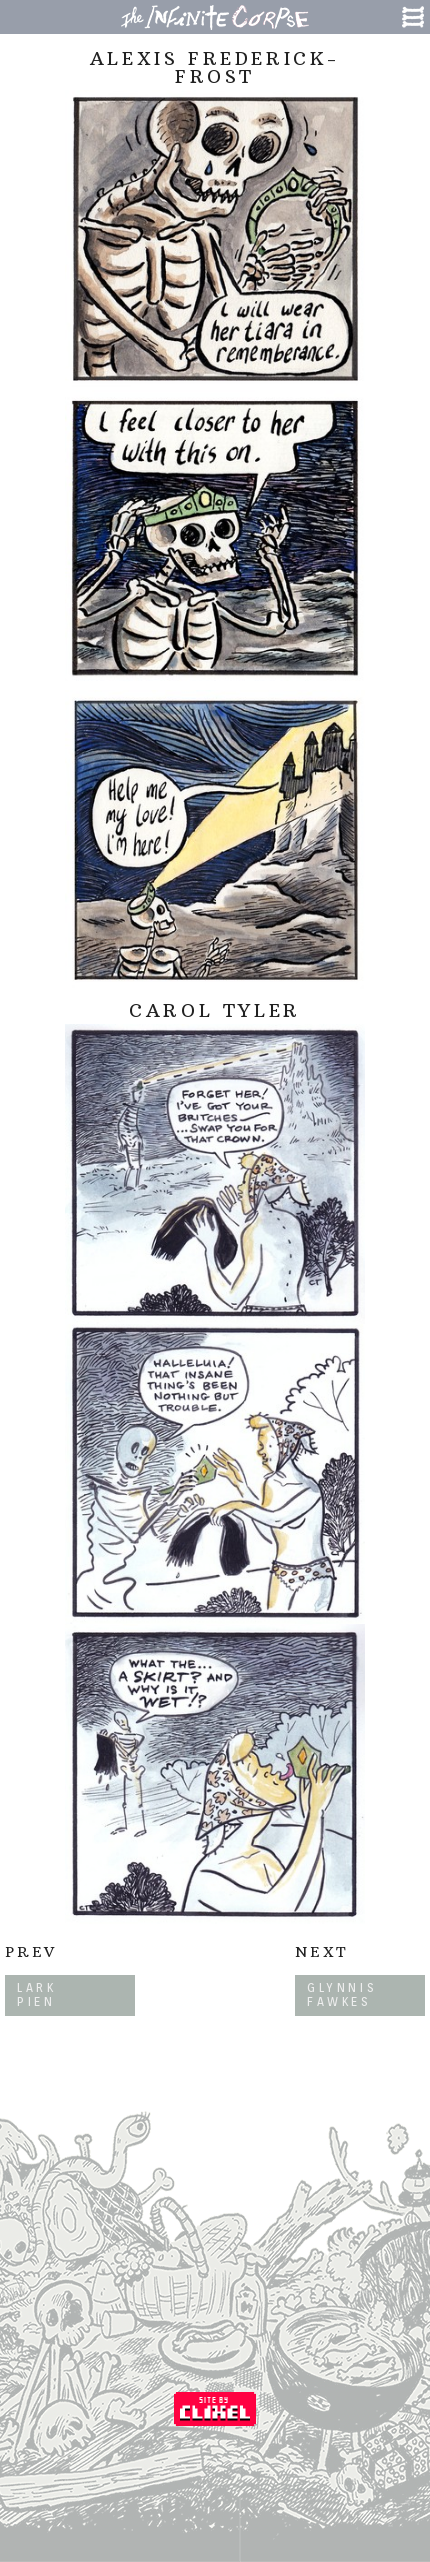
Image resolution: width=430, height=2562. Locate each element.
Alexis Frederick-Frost (215, 67)
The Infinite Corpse (215, 17)
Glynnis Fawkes (342, 1994)
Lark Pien (36, 1994)
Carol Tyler (215, 1010)
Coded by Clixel (215, 2409)
